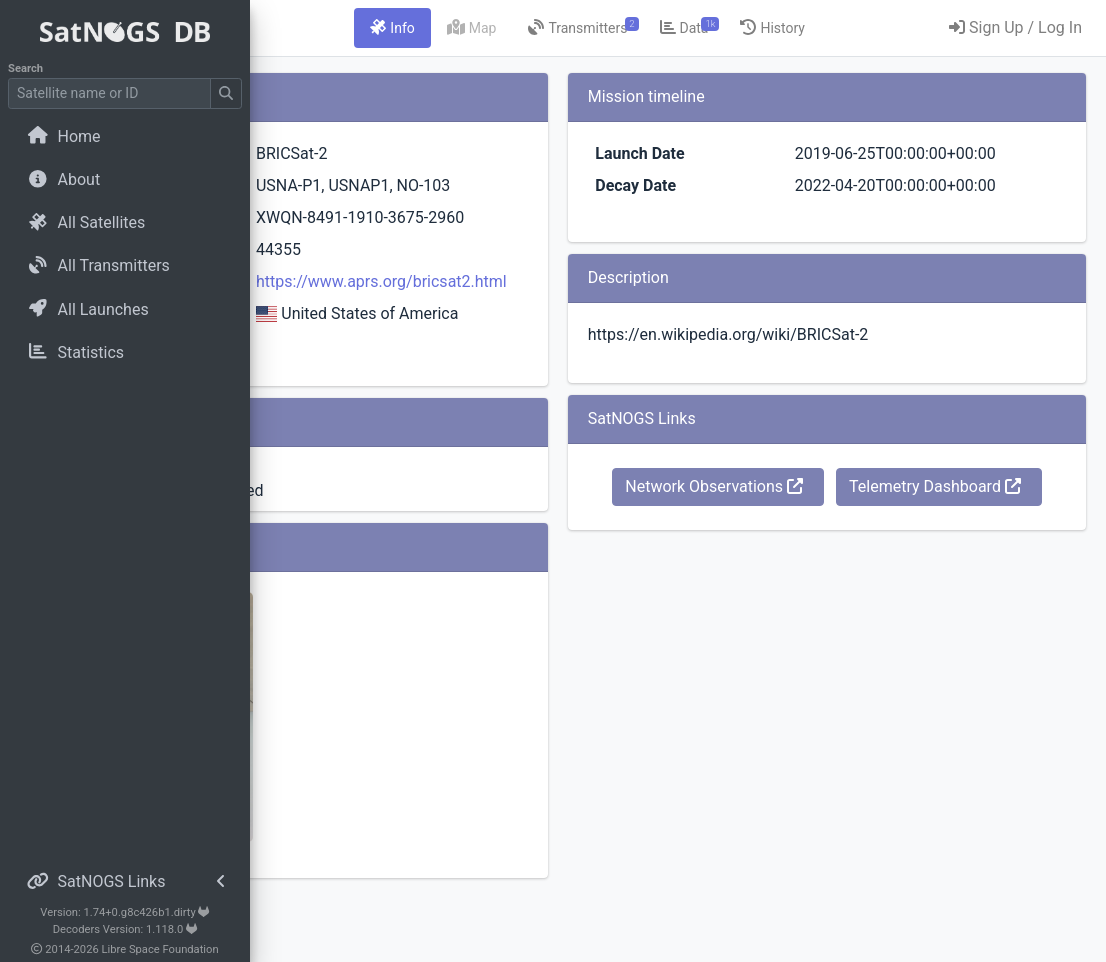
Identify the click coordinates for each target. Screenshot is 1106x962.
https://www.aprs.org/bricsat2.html (578, 329)
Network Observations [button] (885, 534)
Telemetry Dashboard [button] (885, 580)
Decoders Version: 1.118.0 (125, 929)
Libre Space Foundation (160, 949)
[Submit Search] (226, 93)
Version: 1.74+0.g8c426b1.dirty (124, 912)
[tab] (529, 28)
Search (25, 68)
